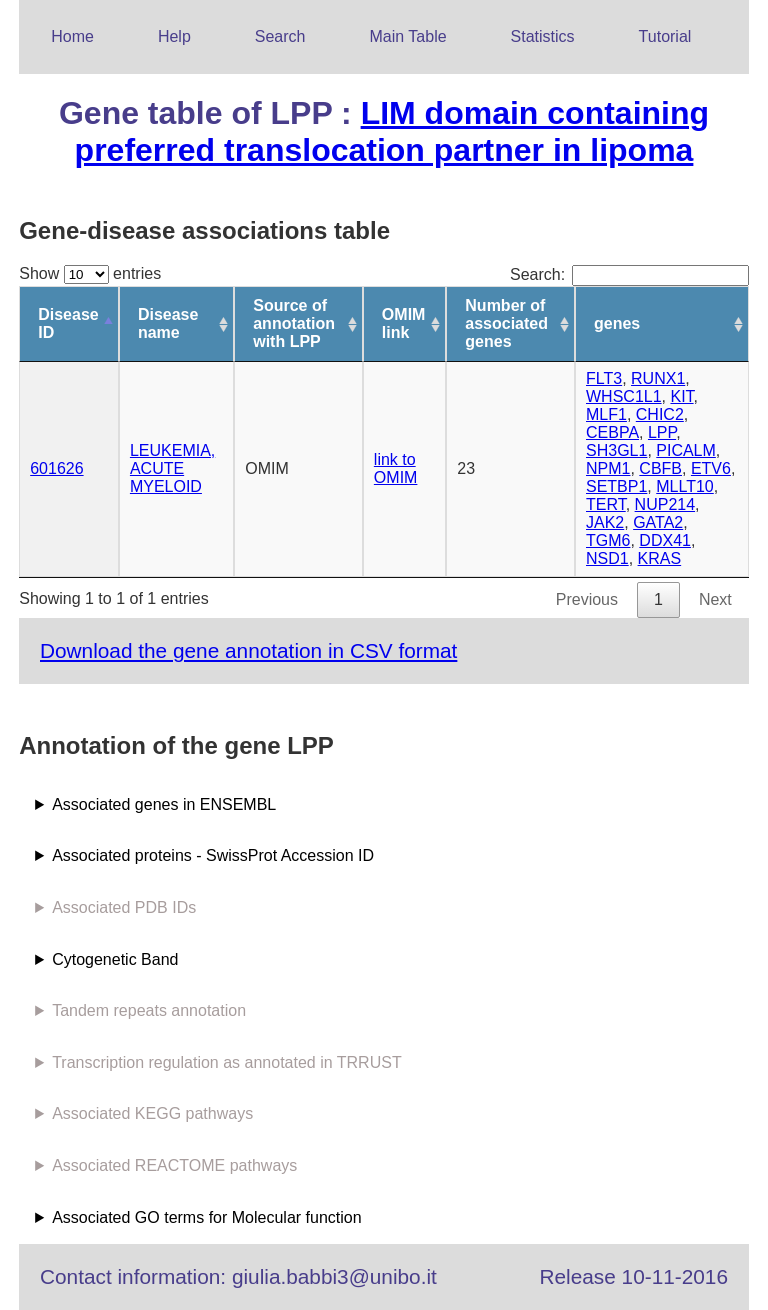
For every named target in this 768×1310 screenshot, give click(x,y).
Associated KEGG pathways (152, 1113)
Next (715, 599)
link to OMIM (396, 468)
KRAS (660, 558)
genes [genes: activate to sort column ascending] (617, 323)
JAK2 (605, 522)
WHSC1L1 (624, 396)
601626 (56, 468)
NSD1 (607, 558)
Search (280, 36)
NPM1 (608, 468)
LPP (662, 432)
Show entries (90, 273)
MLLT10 (685, 486)
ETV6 (711, 468)
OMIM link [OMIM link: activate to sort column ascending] (404, 323)
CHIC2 (660, 414)
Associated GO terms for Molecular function (206, 1217)
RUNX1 (658, 378)
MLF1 (606, 414)
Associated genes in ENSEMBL (164, 804)
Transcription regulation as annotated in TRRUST (227, 1062)
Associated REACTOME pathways (174, 1165)
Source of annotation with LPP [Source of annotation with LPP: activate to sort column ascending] (294, 323)
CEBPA (612, 432)
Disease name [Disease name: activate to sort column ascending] (168, 323)
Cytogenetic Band (115, 959)
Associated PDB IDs (124, 907)
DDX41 (665, 540)
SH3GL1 (616, 450)
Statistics (543, 36)
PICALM (686, 450)
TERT (606, 504)
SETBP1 (616, 486)
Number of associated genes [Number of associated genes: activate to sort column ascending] (506, 323)
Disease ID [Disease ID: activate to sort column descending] (68, 323)
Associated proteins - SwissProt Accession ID (213, 855)
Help (174, 36)
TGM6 (608, 540)
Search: (629, 274)
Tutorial (665, 36)
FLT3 (604, 378)
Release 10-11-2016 (634, 1276)
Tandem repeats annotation (149, 1010)
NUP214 (665, 504)
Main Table (408, 36)
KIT (681, 396)
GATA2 (658, 522)
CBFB (660, 468)
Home (72, 36)
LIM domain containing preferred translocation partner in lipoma (392, 131)
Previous (587, 599)
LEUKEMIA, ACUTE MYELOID (172, 468)
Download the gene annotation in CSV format (248, 650)
